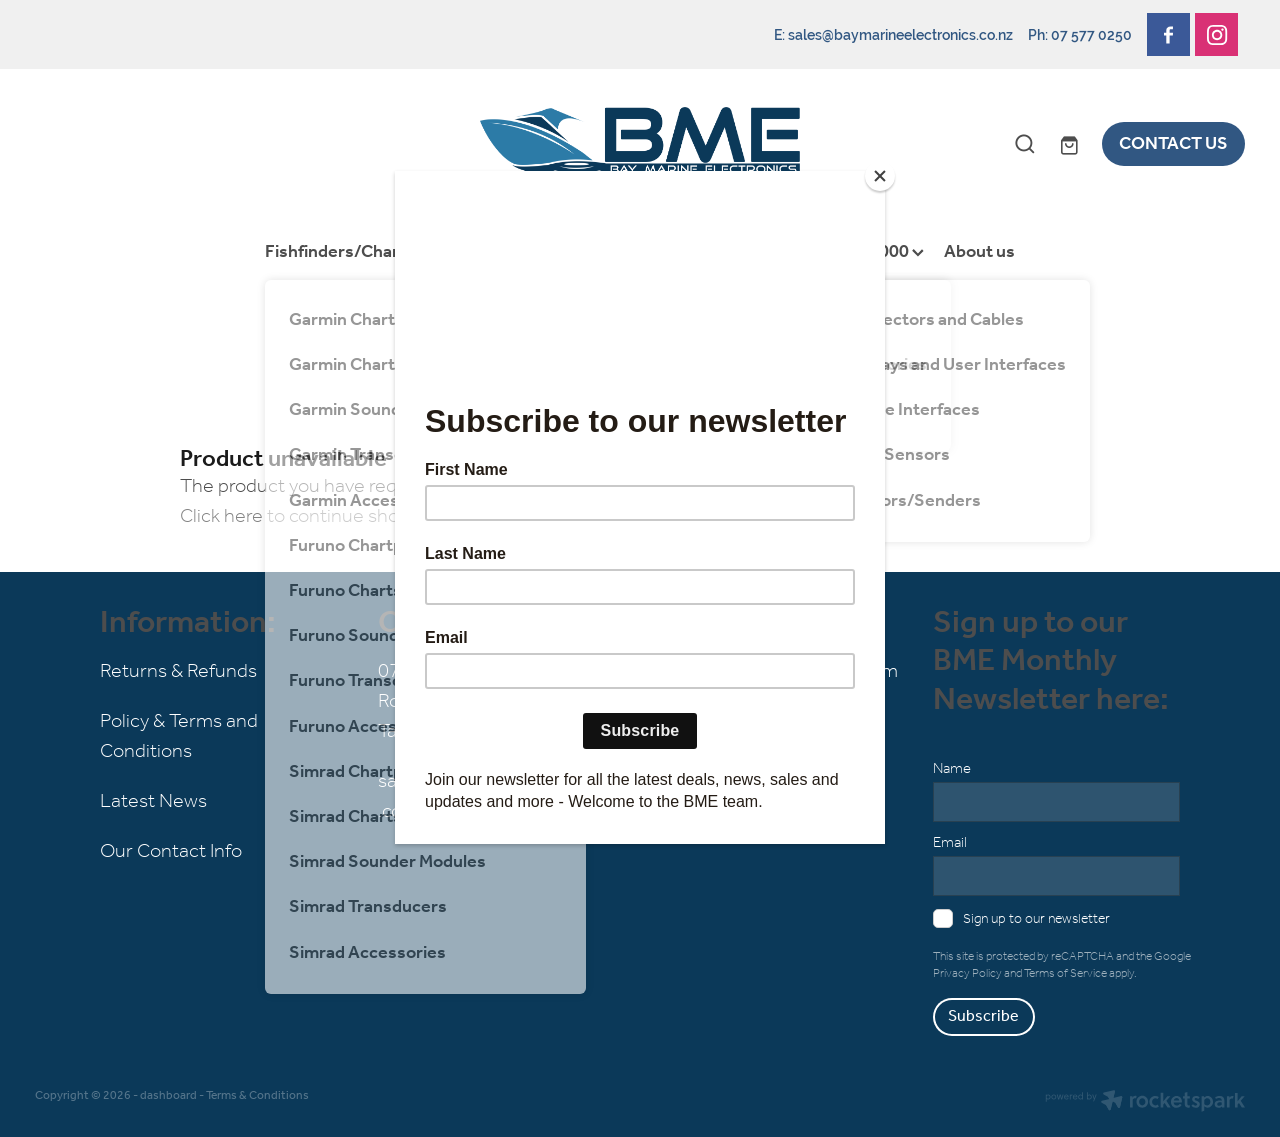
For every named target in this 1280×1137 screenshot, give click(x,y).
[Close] (880, 176)
